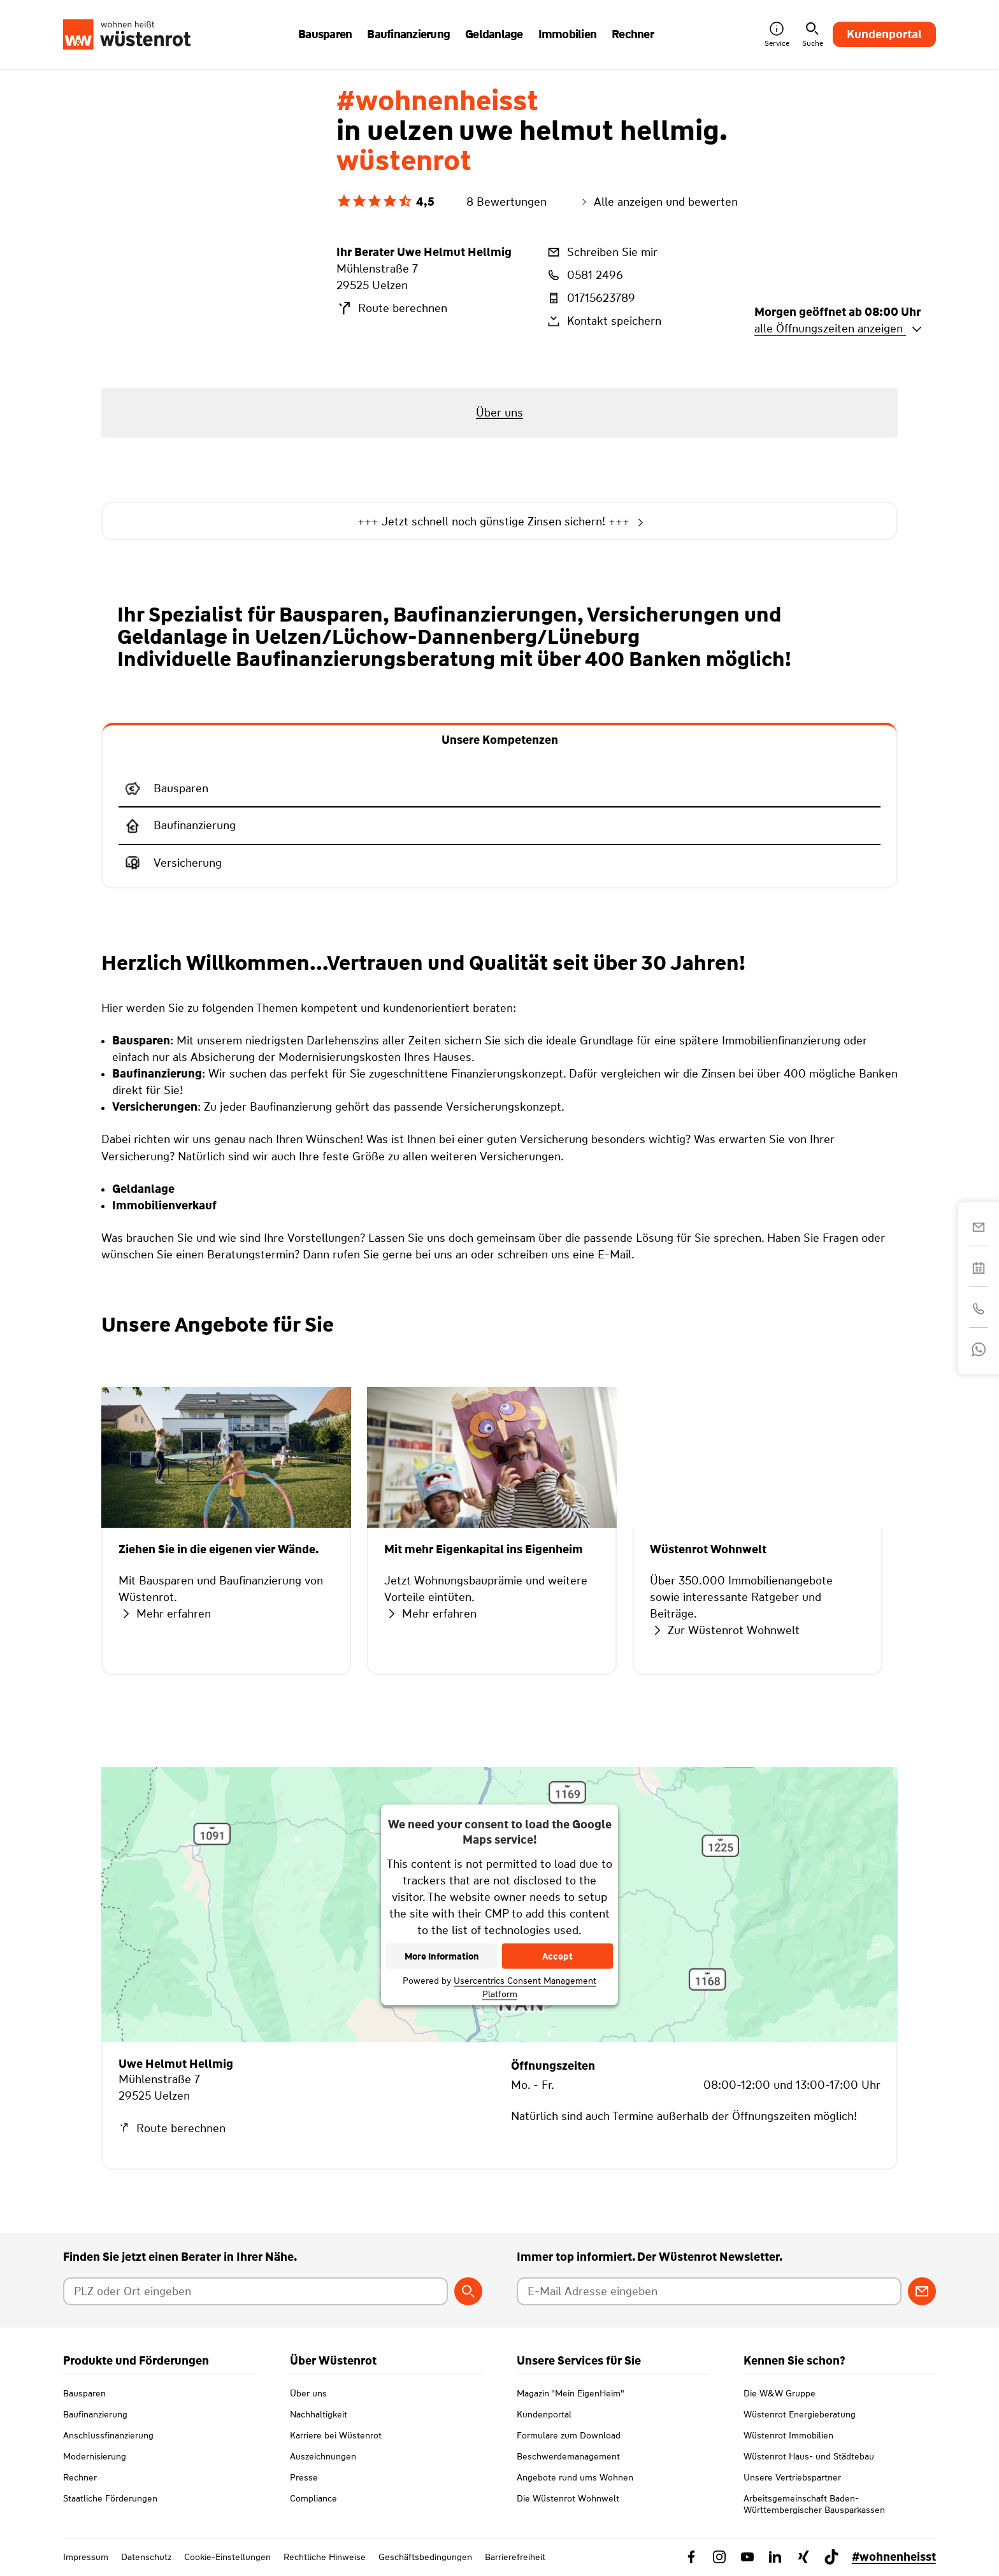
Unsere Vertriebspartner (792, 2477)
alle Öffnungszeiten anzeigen (838, 328)
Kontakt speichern (603, 321)
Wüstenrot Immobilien (788, 2435)
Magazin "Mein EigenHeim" (570, 2393)
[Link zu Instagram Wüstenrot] (719, 2557)
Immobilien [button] (567, 34)
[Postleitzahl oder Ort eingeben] (255, 2291)
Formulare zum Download (569, 2435)
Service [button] (777, 34)
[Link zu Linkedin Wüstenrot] (775, 2557)
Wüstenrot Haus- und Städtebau (809, 2456)
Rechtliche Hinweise (325, 2557)
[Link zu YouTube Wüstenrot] (747, 2557)
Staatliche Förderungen (110, 2498)
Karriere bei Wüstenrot (336, 2435)
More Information (442, 1956)
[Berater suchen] (468, 2291)
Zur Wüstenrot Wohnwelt (725, 1630)
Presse (304, 2477)
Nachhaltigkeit (318, 2414)
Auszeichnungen (323, 2456)
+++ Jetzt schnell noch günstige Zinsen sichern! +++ (499, 522)
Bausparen (84, 2393)
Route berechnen (391, 308)
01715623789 (590, 298)
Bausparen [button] (325, 34)
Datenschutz (146, 2557)
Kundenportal (884, 34)
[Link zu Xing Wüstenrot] (803, 2557)
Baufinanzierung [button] (408, 34)
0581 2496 (584, 275)
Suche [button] (812, 34)
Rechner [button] (633, 34)
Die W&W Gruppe (780, 2393)
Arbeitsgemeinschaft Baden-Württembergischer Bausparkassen (814, 2504)
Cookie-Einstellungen (227, 2557)
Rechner (80, 2477)
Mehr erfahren (165, 1613)
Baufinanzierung (95, 2414)
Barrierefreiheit (515, 2557)
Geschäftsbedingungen (425, 2557)
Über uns (308, 2393)
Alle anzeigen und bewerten (658, 202)
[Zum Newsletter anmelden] (922, 2291)
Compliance (313, 2498)
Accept (557, 1956)
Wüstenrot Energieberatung (800, 2414)
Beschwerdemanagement (568, 2456)
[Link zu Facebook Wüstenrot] (691, 2557)
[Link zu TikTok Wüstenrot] (831, 2557)
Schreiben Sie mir (601, 252)
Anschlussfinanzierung (108, 2435)
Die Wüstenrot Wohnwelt (568, 2498)
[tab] (499, 739)
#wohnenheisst (894, 2557)
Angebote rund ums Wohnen (575, 2477)
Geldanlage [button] (494, 34)
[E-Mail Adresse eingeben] (709, 2291)
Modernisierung (94, 2456)
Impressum (85, 2557)
